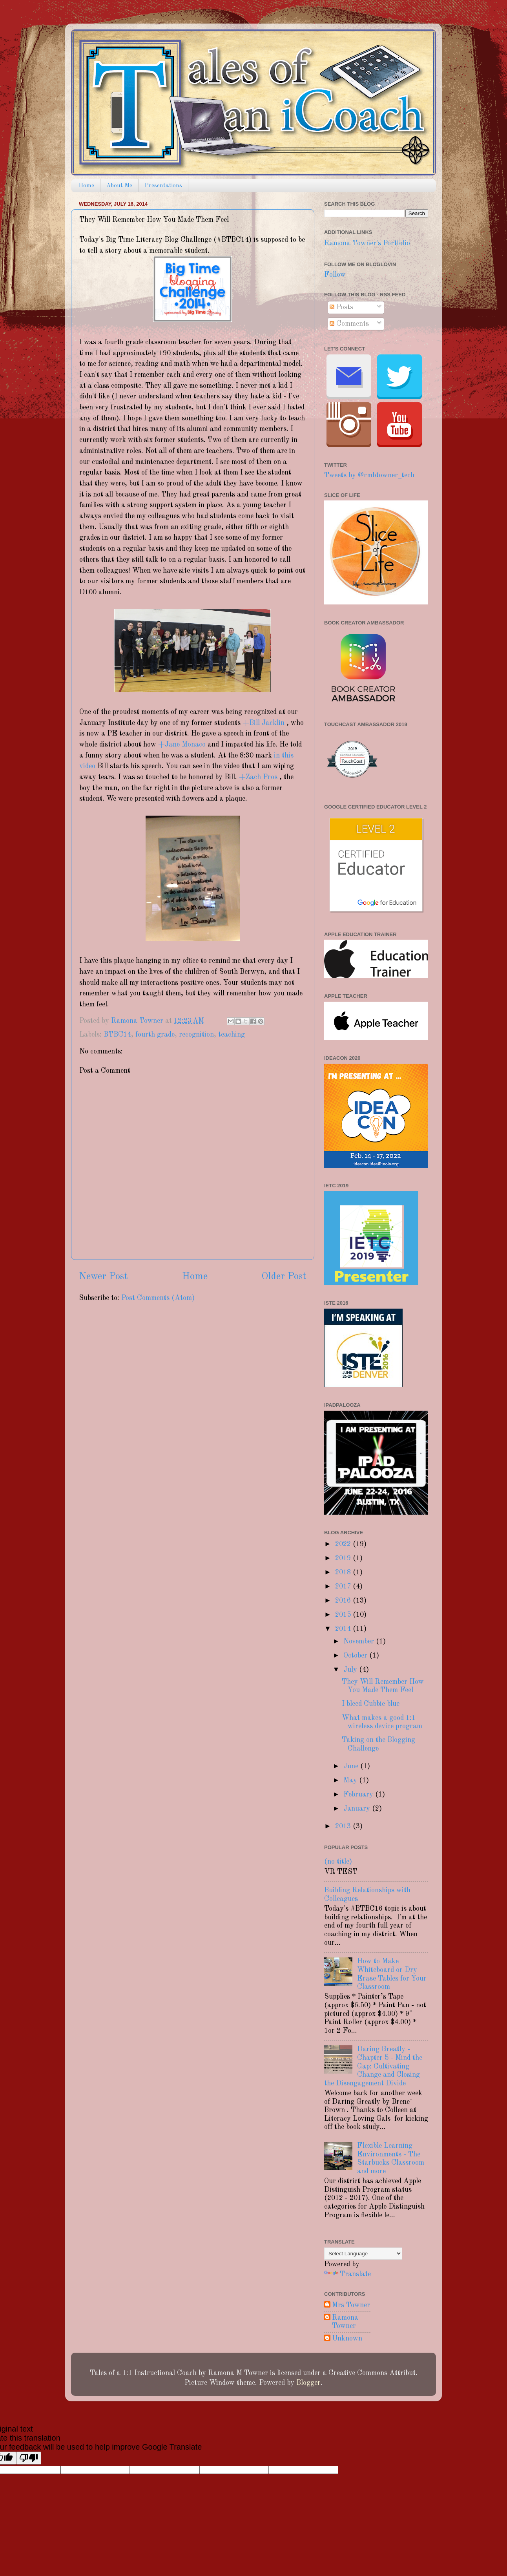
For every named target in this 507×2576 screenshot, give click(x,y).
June (351, 1766)
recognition (196, 1034)
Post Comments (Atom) (158, 1298)
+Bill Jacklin (264, 723)
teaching (231, 1034)
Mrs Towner (351, 2305)
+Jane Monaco (182, 744)
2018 (344, 1572)
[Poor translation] (28, 2458)
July (351, 1669)
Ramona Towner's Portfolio (367, 243)
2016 (344, 1600)
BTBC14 (117, 1034)
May (351, 1780)
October (356, 1655)
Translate (347, 2274)
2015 (344, 1614)
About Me (119, 186)
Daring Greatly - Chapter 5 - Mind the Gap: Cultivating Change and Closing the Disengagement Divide (373, 2066)
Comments (349, 323)
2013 (344, 1826)
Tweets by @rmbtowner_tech (369, 475)
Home (86, 186)
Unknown (347, 2338)
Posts (341, 307)
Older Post (283, 1277)
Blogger (308, 2382)
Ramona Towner (345, 2322)
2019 (344, 1558)
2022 (344, 1544)
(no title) (338, 1861)
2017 (344, 1586)
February (359, 1794)
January (357, 1808)
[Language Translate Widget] (363, 2253)
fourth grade (155, 1034)
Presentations (163, 186)
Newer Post (103, 1277)
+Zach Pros (258, 777)
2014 (344, 1628)
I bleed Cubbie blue (370, 1703)
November (359, 1641)
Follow (335, 274)
